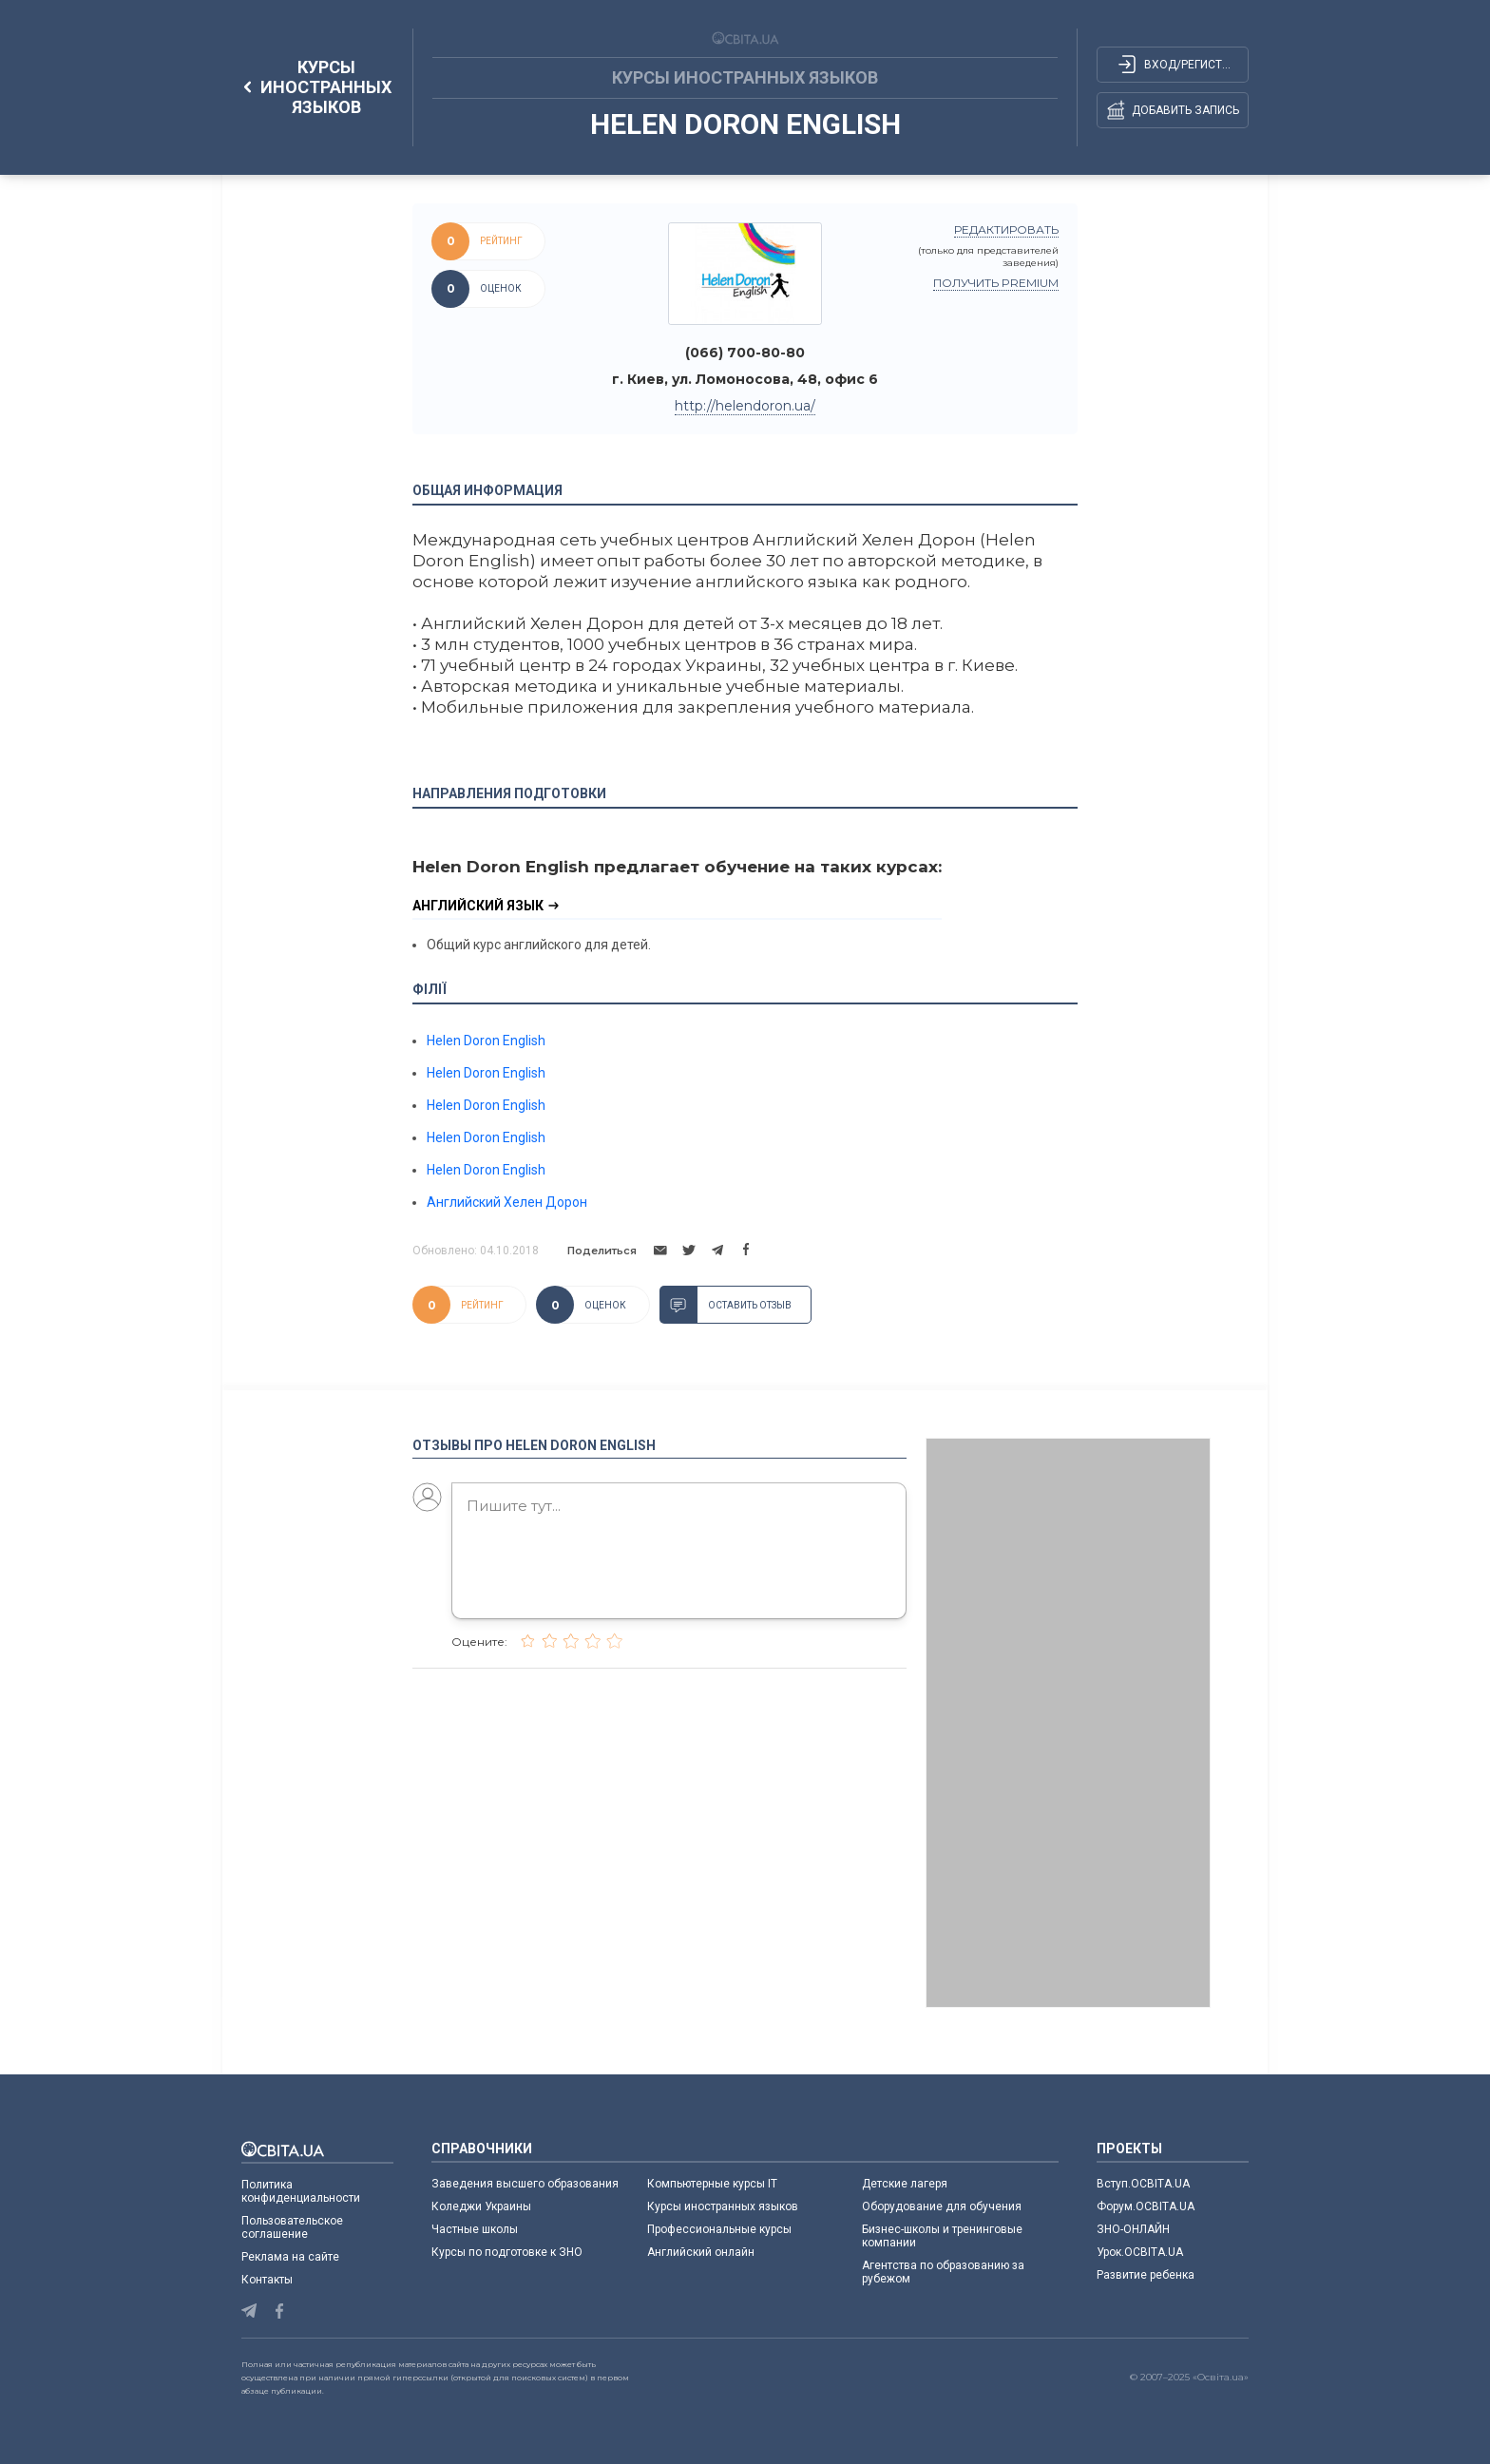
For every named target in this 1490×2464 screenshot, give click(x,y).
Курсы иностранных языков (722, 2206)
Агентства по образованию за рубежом (943, 2272)
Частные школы (474, 2229)
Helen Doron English (486, 1040)
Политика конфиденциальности (300, 2191)
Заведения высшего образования (525, 2183)
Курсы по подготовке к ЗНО (507, 2252)
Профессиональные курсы (719, 2229)
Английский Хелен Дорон (507, 1202)
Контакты (267, 2279)
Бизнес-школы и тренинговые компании (942, 2236)
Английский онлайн (701, 2252)
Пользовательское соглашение (292, 2227)
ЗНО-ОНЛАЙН (1133, 2229)
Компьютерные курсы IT (712, 2183)
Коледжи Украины (481, 2206)
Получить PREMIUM (996, 283)
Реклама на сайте (290, 2256)
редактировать (1006, 229)
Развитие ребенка (1145, 2275)
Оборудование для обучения (942, 2206)
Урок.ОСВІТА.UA (1140, 2252)
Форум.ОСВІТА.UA (1145, 2206)
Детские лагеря (904, 2183)
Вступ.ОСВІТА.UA (1143, 2183)
